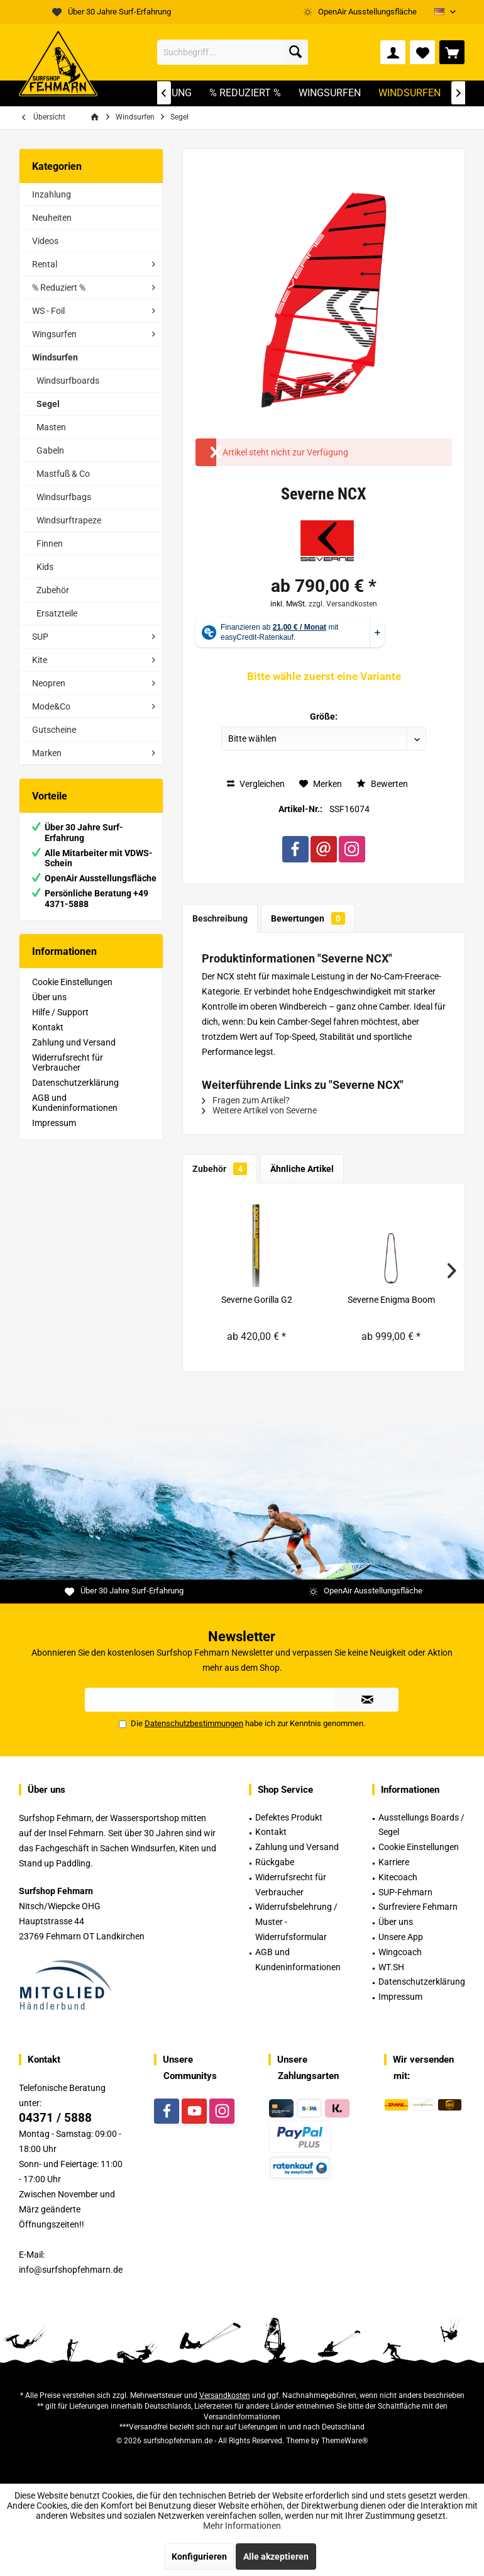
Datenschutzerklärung (75, 1083)
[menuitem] (452, 52)
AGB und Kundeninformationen (75, 1103)
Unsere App (400, 1937)
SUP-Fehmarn (405, 1892)
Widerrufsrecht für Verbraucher (67, 1062)
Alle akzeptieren (276, 2556)
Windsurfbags (63, 497)
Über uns (49, 997)
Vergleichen (256, 784)
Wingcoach (400, 1952)
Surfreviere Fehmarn (418, 1907)
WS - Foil (48, 311)
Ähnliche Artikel (302, 1169)
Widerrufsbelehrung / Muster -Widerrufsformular (296, 1922)
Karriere (393, 1862)
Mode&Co (51, 706)
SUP (40, 637)
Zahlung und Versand (74, 1042)
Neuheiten (52, 218)
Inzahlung (51, 194)
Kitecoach (397, 1877)
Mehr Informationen (242, 2526)
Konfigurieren (199, 2556)
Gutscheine (54, 730)
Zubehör (52, 590)
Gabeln (50, 450)
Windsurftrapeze (68, 520)
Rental (44, 264)
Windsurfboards (67, 381)
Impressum (54, 1123)
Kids (44, 567)
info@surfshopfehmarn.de (71, 2270)
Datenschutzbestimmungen (194, 1723)
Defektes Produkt (288, 1817)
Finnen (49, 543)
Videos (45, 241)
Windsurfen (55, 357)
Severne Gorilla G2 (256, 1300)
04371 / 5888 (55, 2117)
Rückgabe (274, 1862)
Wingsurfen (54, 334)
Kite (39, 660)
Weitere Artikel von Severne (259, 1110)
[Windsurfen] (409, 93)
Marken (47, 753)
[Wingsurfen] (330, 93)
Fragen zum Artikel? (246, 1100)
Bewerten (382, 784)
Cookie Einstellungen (72, 982)
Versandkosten (224, 2395)
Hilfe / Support (60, 1012)
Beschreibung (220, 918)
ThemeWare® (344, 2440)
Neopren (48, 683)
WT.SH (391, 1967)
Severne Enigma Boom (391, 1300)
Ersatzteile (56, 613)
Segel (48, 404)
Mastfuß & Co (63, 474)
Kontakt (47, 1027)
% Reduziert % (58, 287)
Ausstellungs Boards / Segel (421, 1824)
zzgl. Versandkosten (343, 603)
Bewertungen (308, 918)
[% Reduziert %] (245, 93)
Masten (51, 427)
